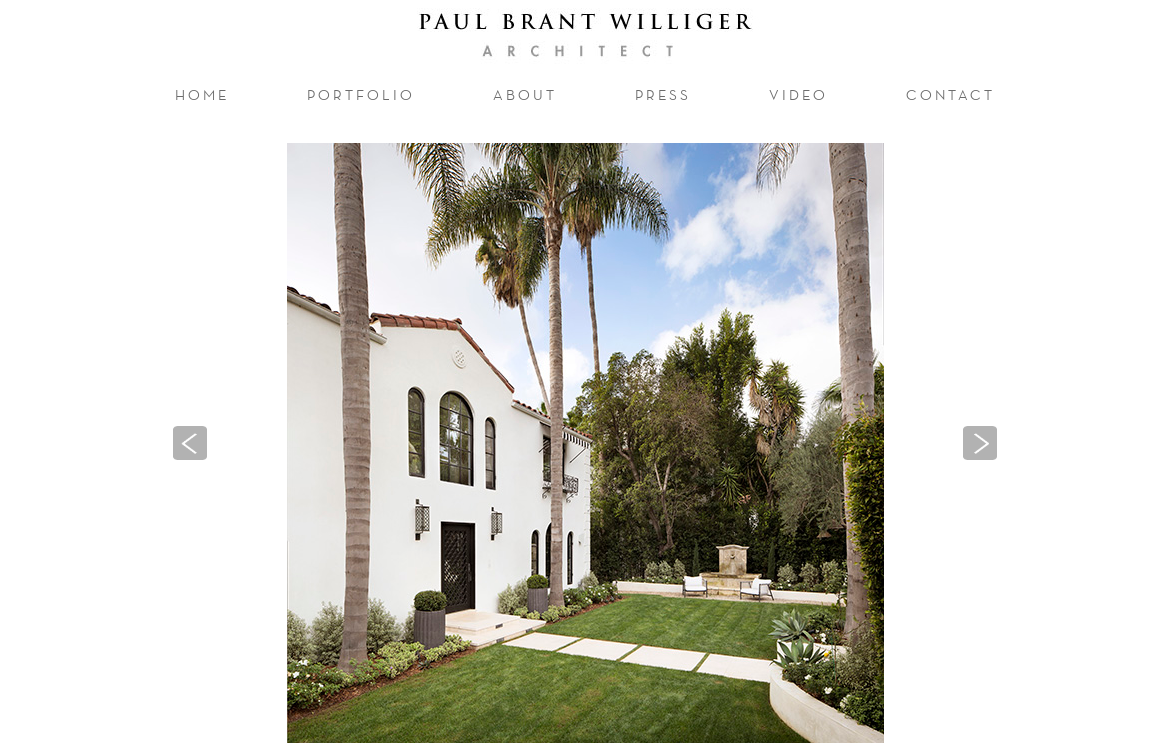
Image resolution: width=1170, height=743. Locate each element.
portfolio (369, 94)
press (663, 95)
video (798, 95)
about (525, 95)
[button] (190, 443)
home (202, 95)
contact (950, 95)
